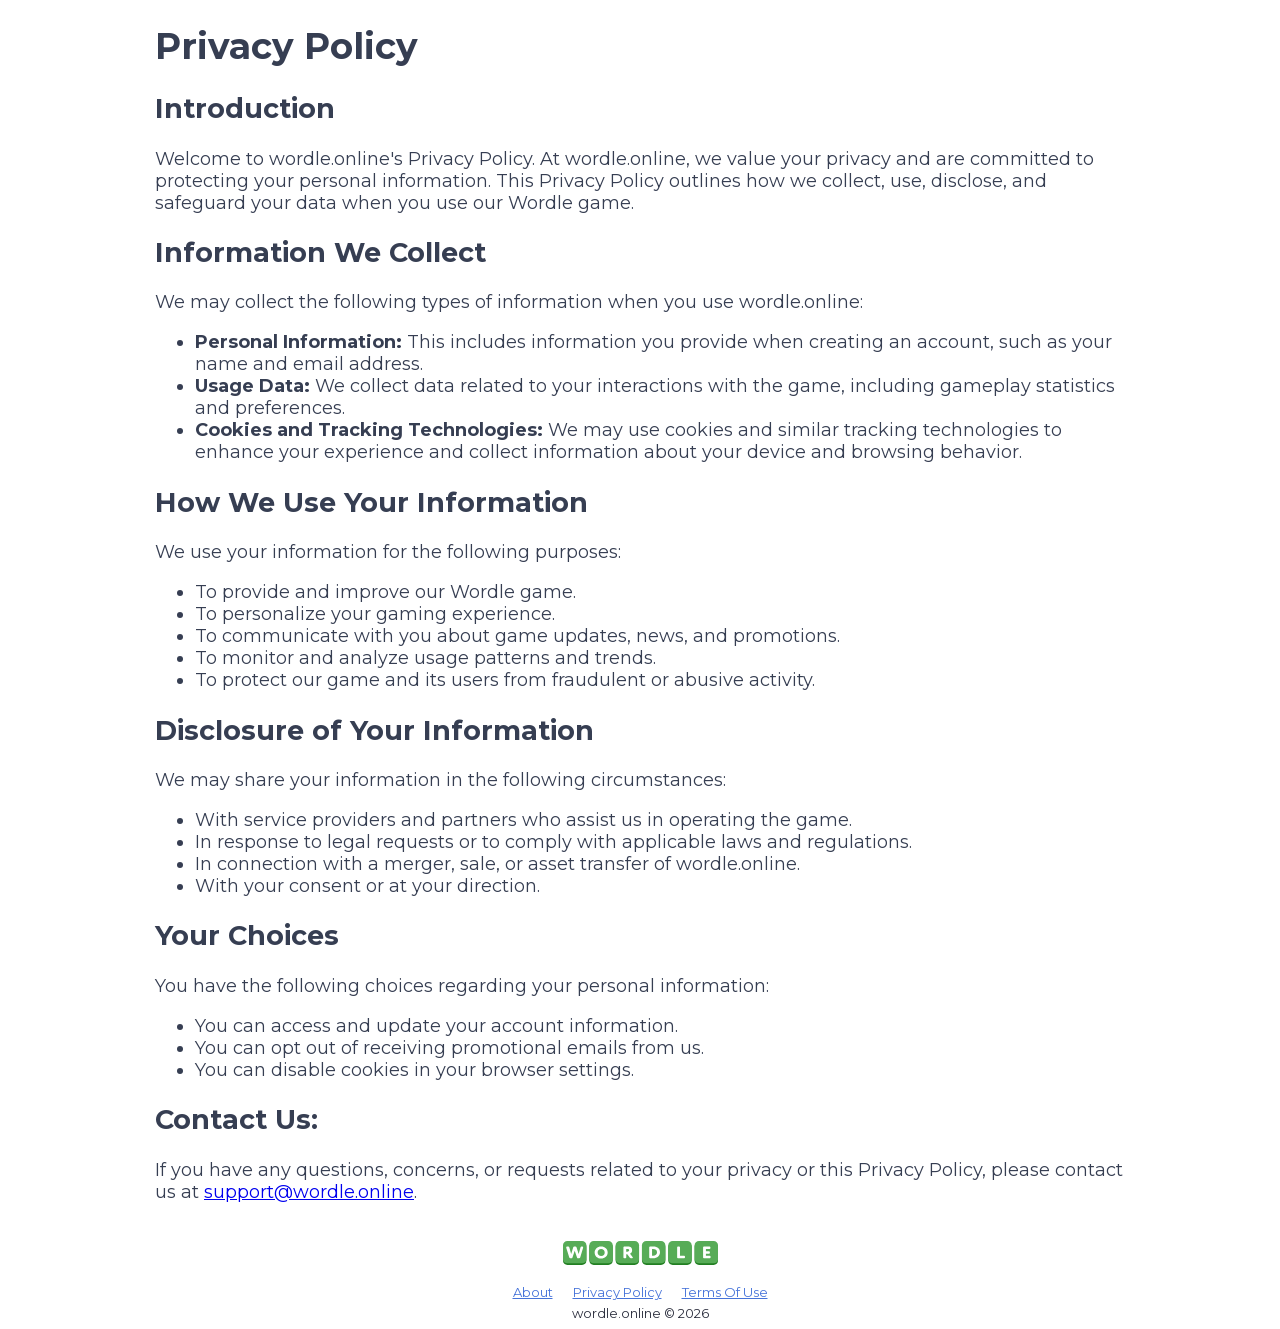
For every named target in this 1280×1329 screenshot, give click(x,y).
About (533, 1292)
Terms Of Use (725, 1292)
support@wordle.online (309, 1192)
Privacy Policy (617, 1292)
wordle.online (616, 1313)
